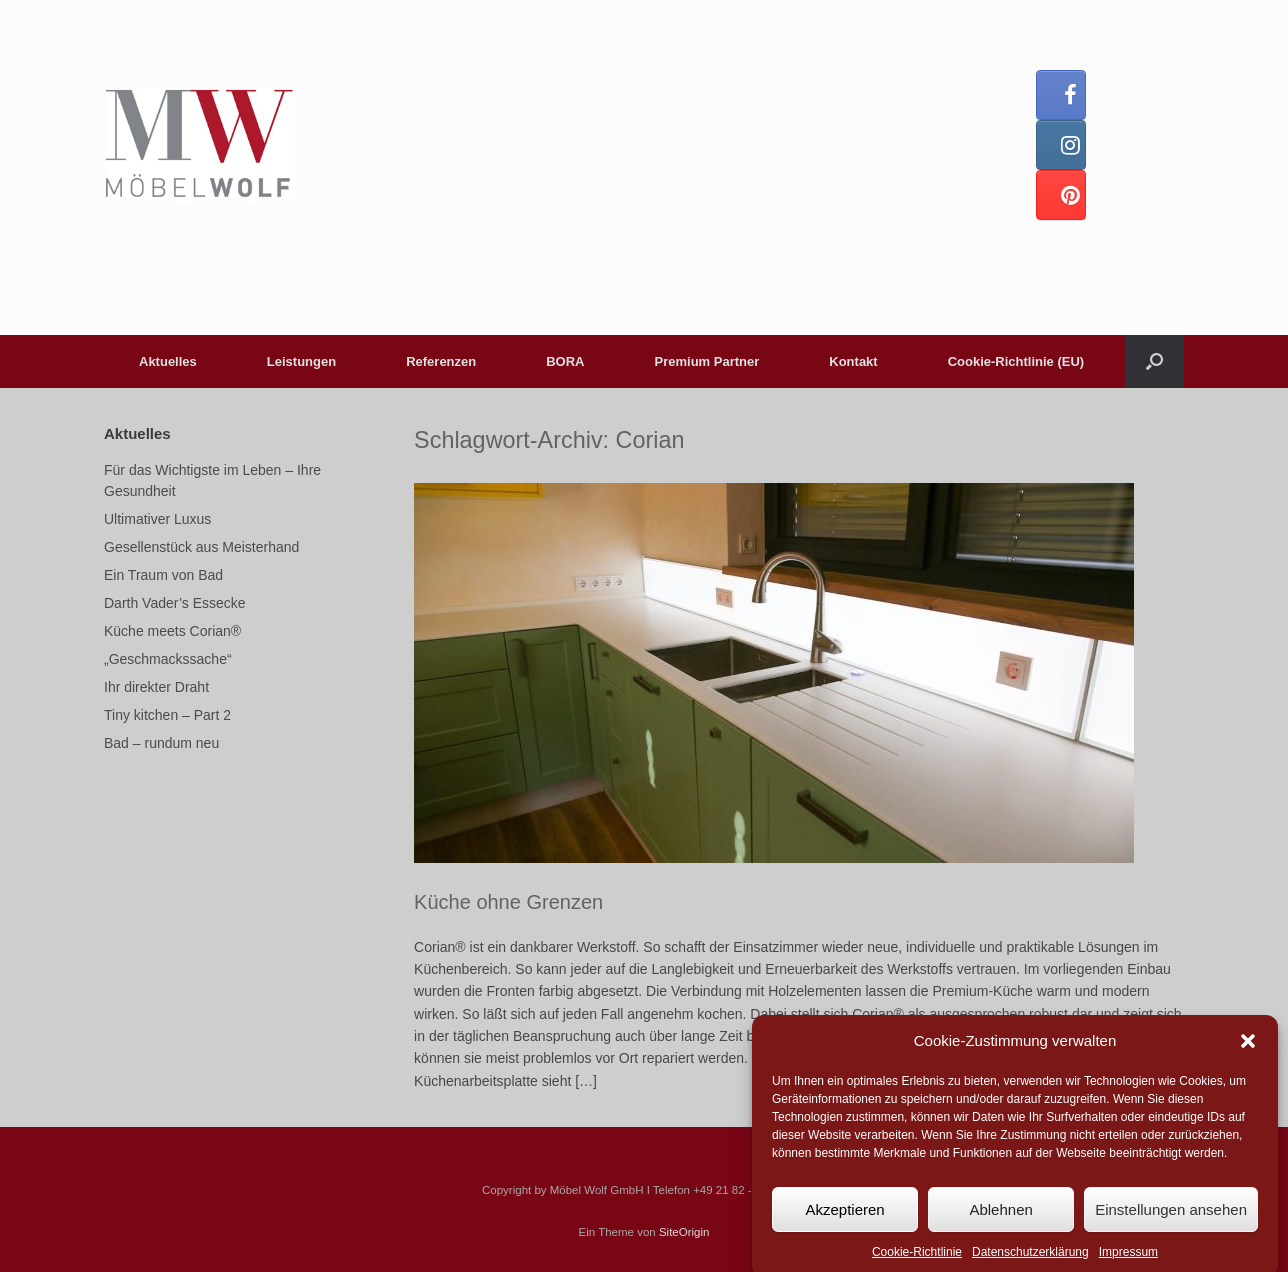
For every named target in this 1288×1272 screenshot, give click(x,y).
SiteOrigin (684, 1232)
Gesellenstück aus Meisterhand (201, 547)
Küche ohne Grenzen (508, 902)
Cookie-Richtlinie (917, 1263)
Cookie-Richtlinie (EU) (1016, 361)
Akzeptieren (844, 1220)
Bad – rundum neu (161, 743)
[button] (1248, 1052)
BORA (565, 361)
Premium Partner (707, 361)
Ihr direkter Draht (156, 687)
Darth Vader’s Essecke (175, 603)
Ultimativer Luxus (157, 519)
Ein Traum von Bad (163, 575)
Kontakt (853, 361)
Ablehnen (1000, 1220)
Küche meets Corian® (172, 631)
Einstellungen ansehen (1171, 1220)
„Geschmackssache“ (168, 659)
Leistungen (301, 361)
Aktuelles (168, 361)
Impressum (1128, 1263)
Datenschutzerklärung (1030, 1263)
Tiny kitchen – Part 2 (167, 715)
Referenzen (441, 361)
